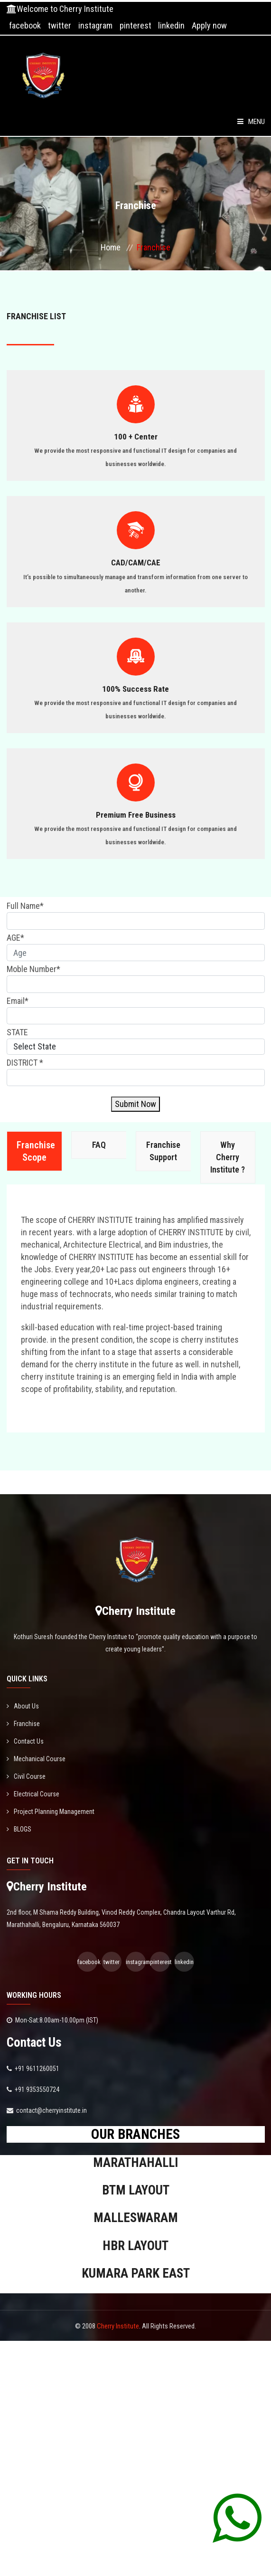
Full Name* (25, 906)
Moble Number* (33, 969)
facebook (25, 25)
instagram (95, 25)
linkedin (171, 25)
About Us (23, 1706)
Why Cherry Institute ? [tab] (227, 1157)
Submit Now (135, 1104)
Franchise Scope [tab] (36, 1151)
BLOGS (19, 1829)
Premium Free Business (136, 815)
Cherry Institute (118, 2326)
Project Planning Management (50, 1811)
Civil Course (26, 1776)
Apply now (209, 25)
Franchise (23, 1723)
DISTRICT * (25, 1063)
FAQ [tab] (99, 1145)
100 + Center (136, 436)
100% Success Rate (135, 689)
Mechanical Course (36, 1759)
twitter (59, 25)
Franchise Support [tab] (163, 1151)
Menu (251, 121)
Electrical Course (33, 1794)
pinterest (135, 25)
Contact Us (25, 1741)
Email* (17, 1001)
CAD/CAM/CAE (135, 562)
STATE (17, 1032)
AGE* (15, 938)
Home (111, 247)
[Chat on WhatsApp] (237, 2518)
